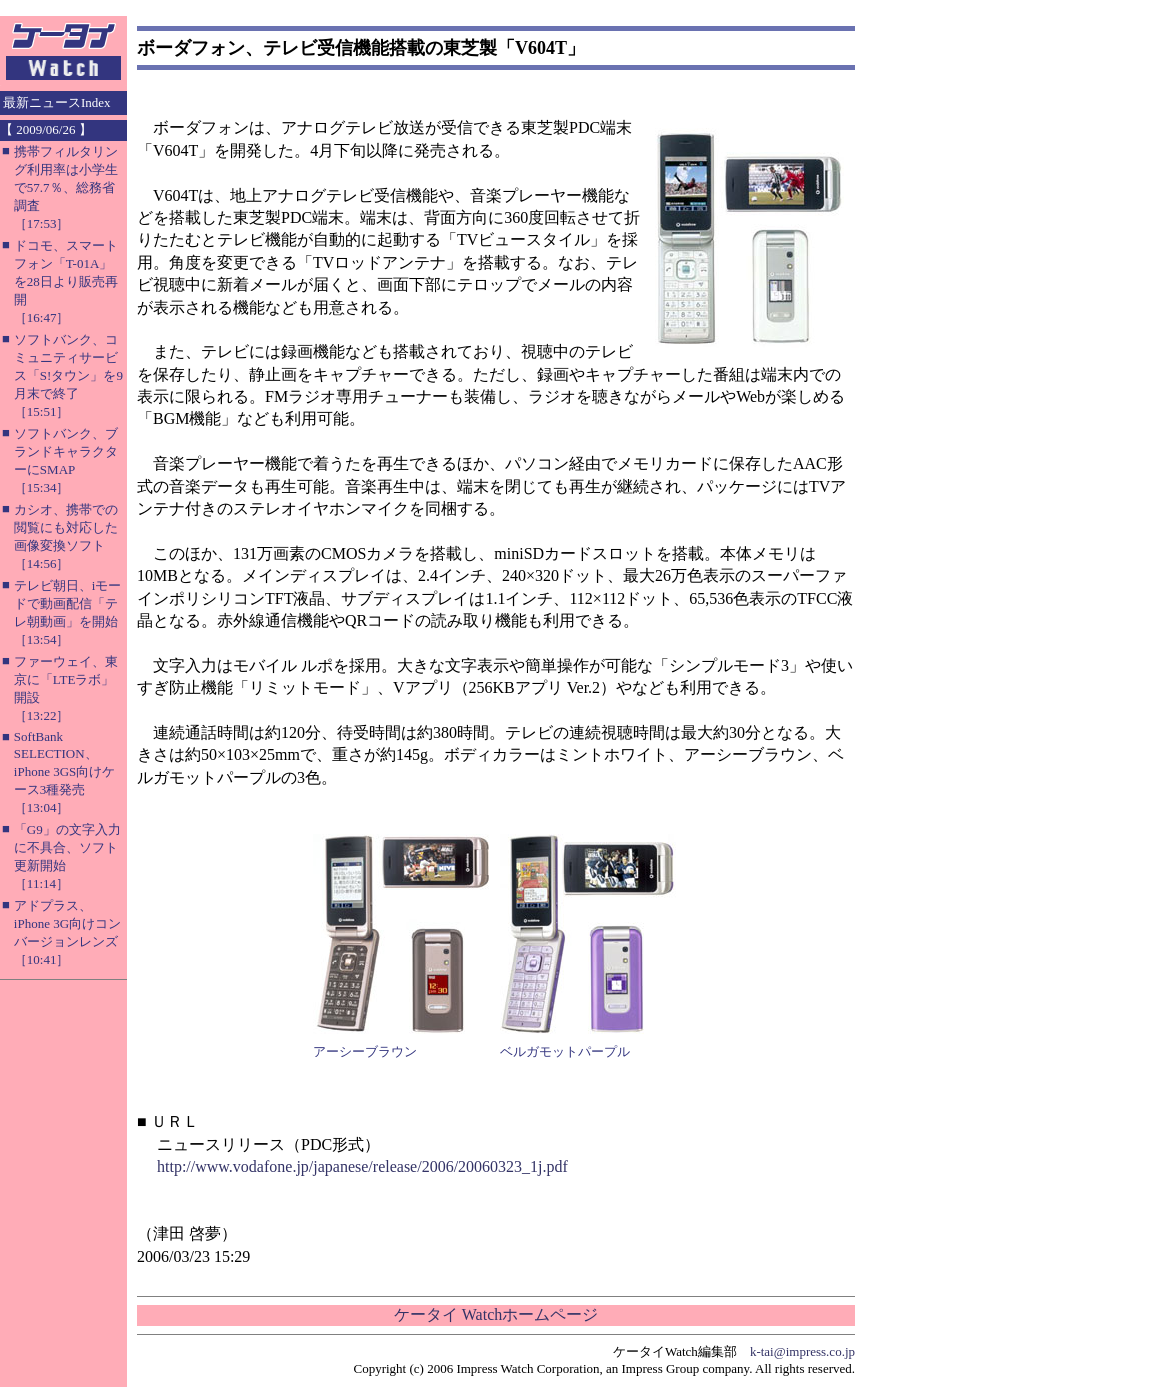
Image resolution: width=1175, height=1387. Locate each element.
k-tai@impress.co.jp (802, 1351)
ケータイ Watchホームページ (496, 1314)
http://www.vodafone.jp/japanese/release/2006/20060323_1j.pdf (362, 1166)
